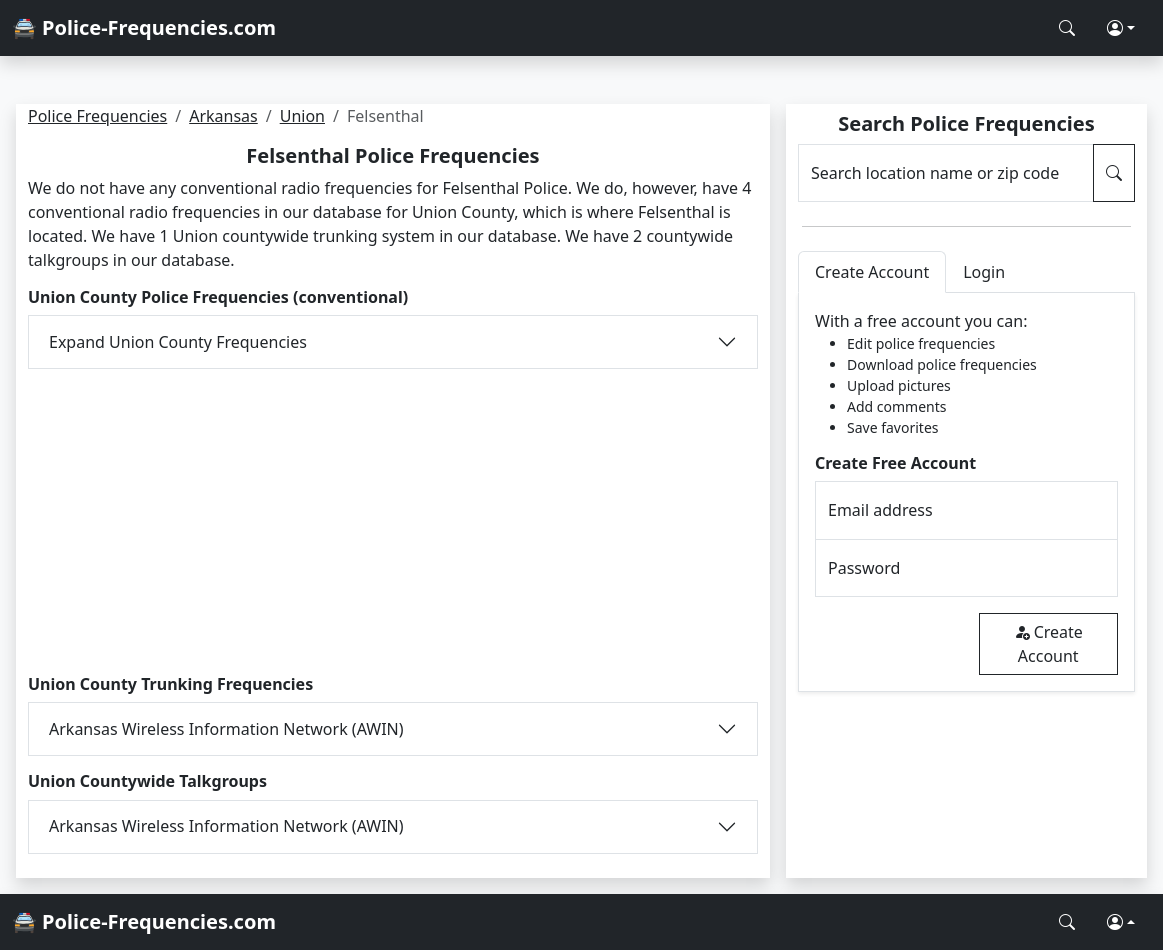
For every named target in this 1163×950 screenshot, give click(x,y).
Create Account (1048, 644)
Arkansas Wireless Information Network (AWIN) (226, 729)
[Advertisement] (393, 519)
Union (302, 116)
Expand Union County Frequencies (178, 342)
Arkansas (223, 116)
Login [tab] (984, 272)
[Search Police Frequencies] (1067, 28)
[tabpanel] (966, 492)
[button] (1121, 28)
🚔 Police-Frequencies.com (144, 27)
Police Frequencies (97, 116)
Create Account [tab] (872, 272)
